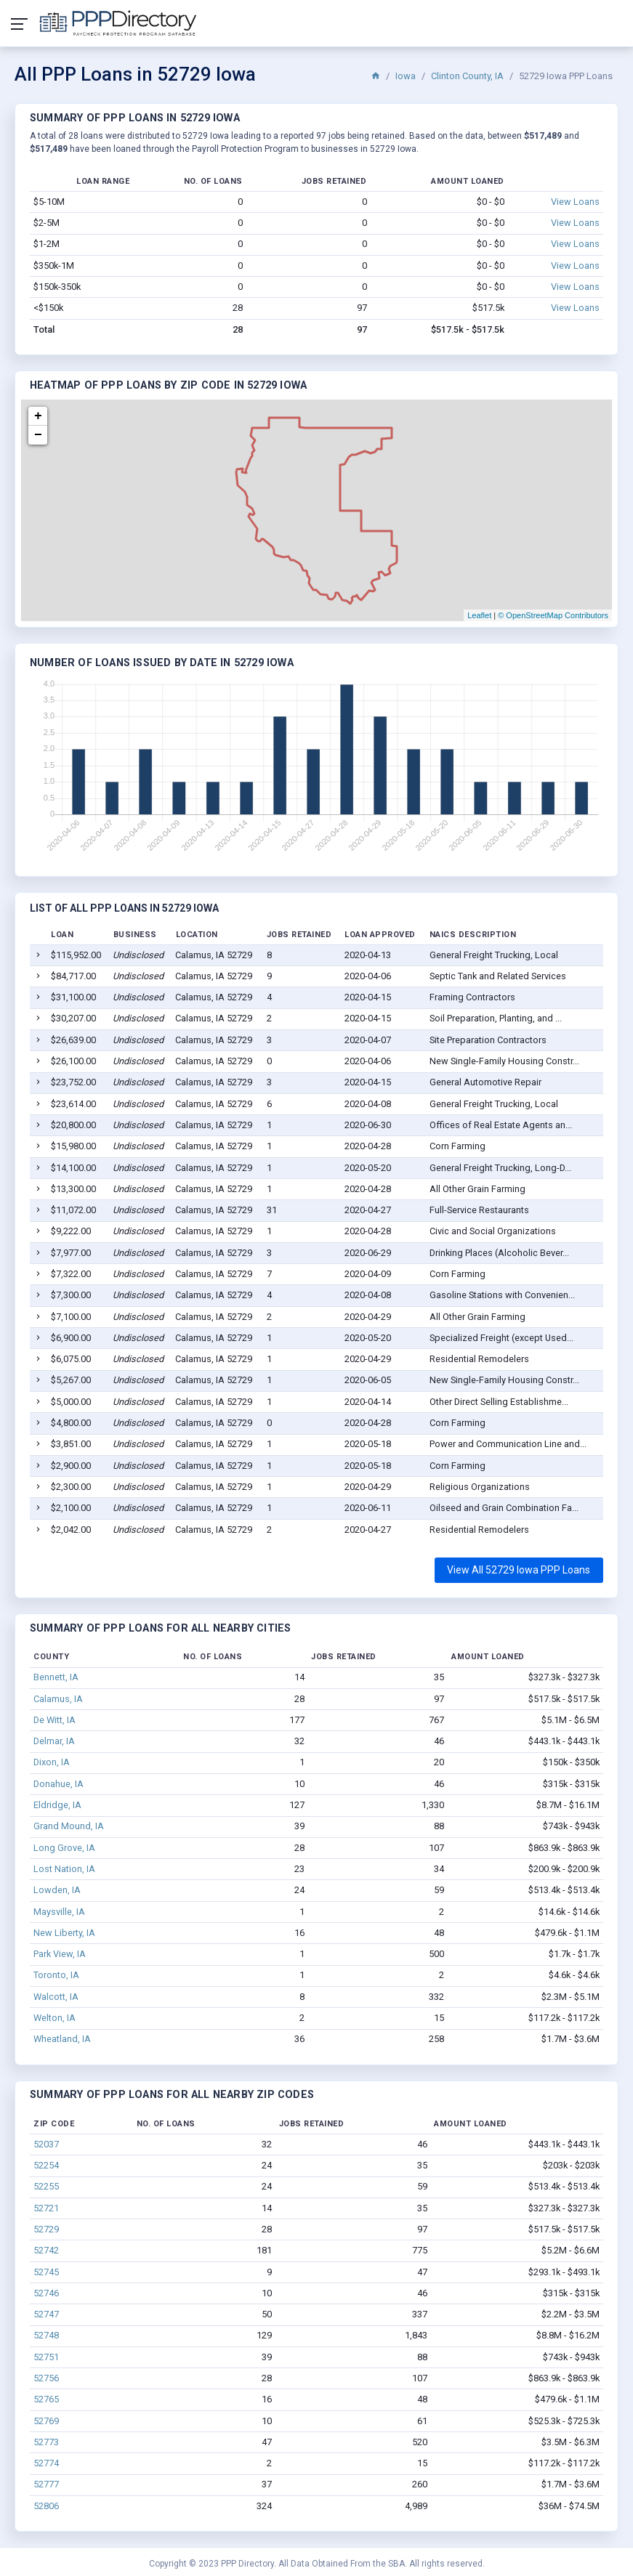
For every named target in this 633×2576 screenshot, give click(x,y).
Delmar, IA (54, 1740)
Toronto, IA (56, 1974)
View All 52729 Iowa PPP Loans (518, 1570)
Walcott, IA (55, 1996)
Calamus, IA (58, 1698)
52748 (46, 2335)
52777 (46, 2484)
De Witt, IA (54, 1719)
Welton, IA (54, 2017)
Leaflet (479, 615)
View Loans (575, 201)
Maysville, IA (59, 1911)
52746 (46, 2293)
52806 (46, 2505)
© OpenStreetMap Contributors (553, 615)
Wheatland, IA (62, 2038)
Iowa (405, 75)
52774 (46, 2463)
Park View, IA (59, 1953)
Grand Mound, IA (68, 1825)
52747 (46, 2314)
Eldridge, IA (57, 1804)
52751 (46, 2357)
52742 (46, 2250)
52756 (46, 2378)
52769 (46, 2420)
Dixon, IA (51, 1762)
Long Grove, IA (64, 1847)
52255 (46, 2186)
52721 (46, 2208)
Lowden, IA (57, 1889)
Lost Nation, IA (64, 1868)
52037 (46, 2144)
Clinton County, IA (467, 75)
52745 (46, 2272)
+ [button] (38, 416)
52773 (46, 2442)
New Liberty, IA (64, 1932)
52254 (46, 2165)
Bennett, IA (55, 1677)
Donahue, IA (58, 1783)
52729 (46, 2229)
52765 (46, 2399)
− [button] (38, 435)
